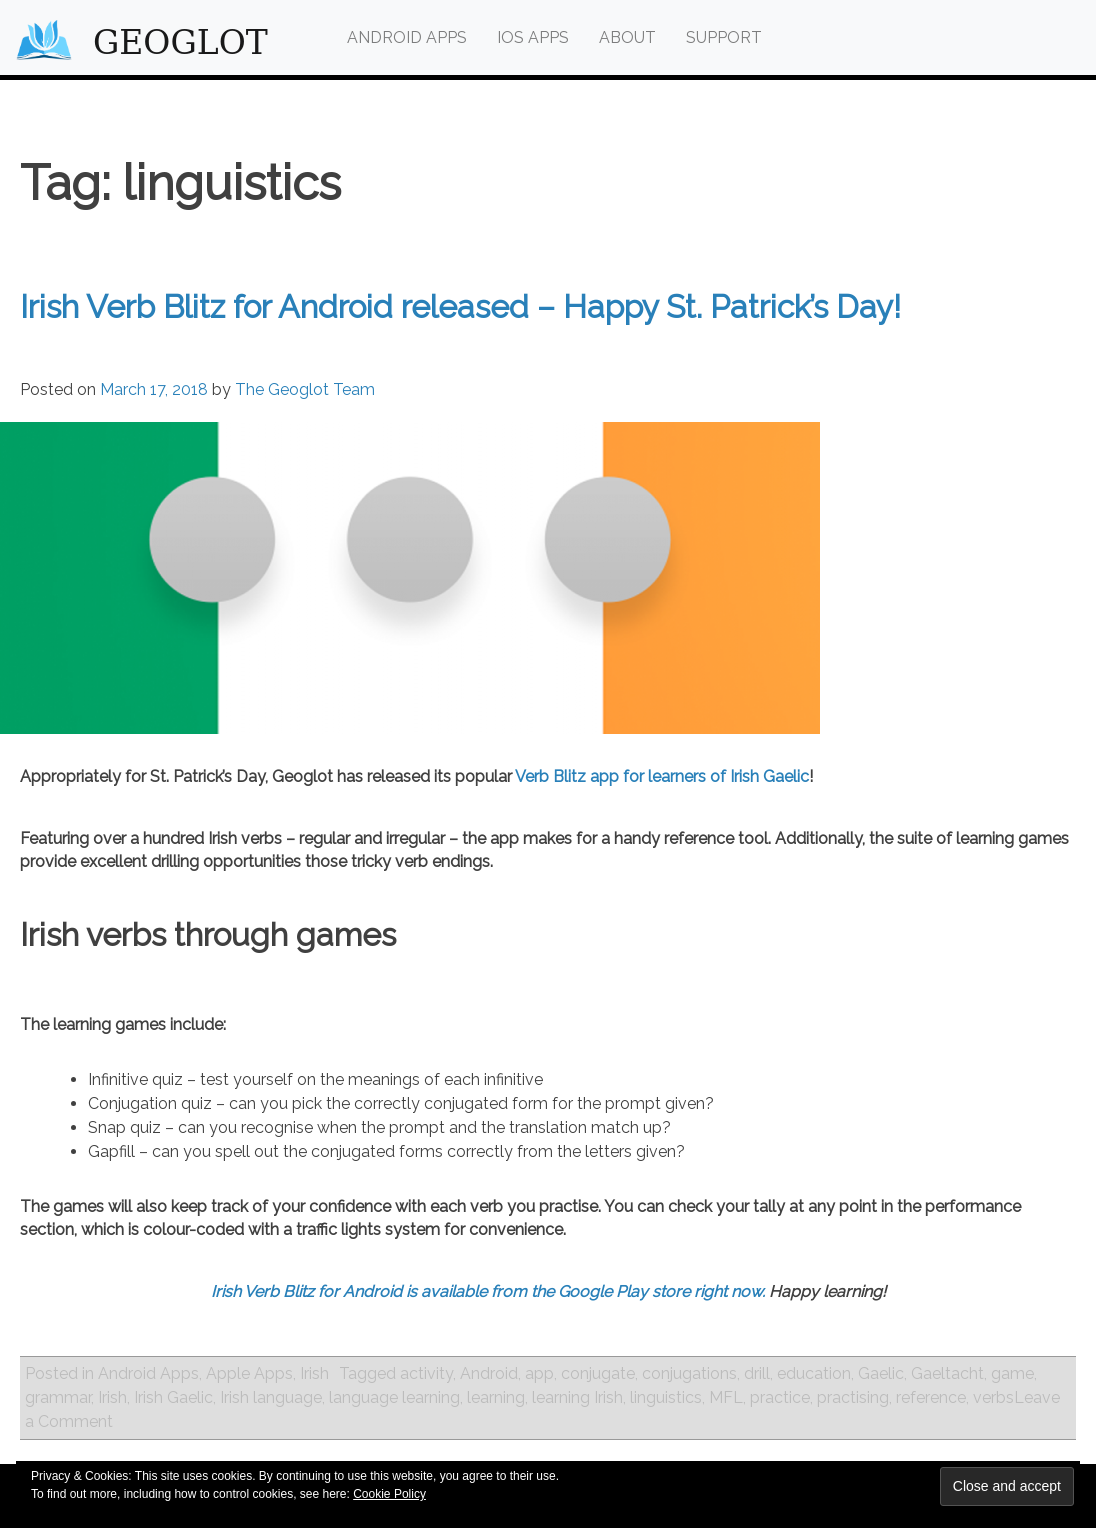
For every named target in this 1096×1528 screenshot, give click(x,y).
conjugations (689, 1373)
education (814, 1373)
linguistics (666, 1397)
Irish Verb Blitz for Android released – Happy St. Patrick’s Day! (460, 306)
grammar (58, 1397)
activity (426, 1373)
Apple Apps (249, 1373)
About (627, 37)
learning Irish (577, 1397)
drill (757, 1373)
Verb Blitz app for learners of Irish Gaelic (662, 776)
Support (724, 37)
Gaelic (881, 1373)
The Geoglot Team (305, 389)
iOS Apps (533, 37)
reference (931, 1397)
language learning (394, 1397)
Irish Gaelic (173, 1397)
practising (853, 1397)
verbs (993, 1397)
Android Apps (407, 37)
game (1012, 1373)
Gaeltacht (947, 1373)
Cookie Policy (389, 1494)
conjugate (598, 1373)
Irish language (271, 1397)
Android (489, 1373)
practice (780, 1397)
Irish (314, 1373)
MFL (726, 1397)
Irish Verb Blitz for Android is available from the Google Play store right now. (488, 1291)
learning (496, 1397)
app (539, 1373)
